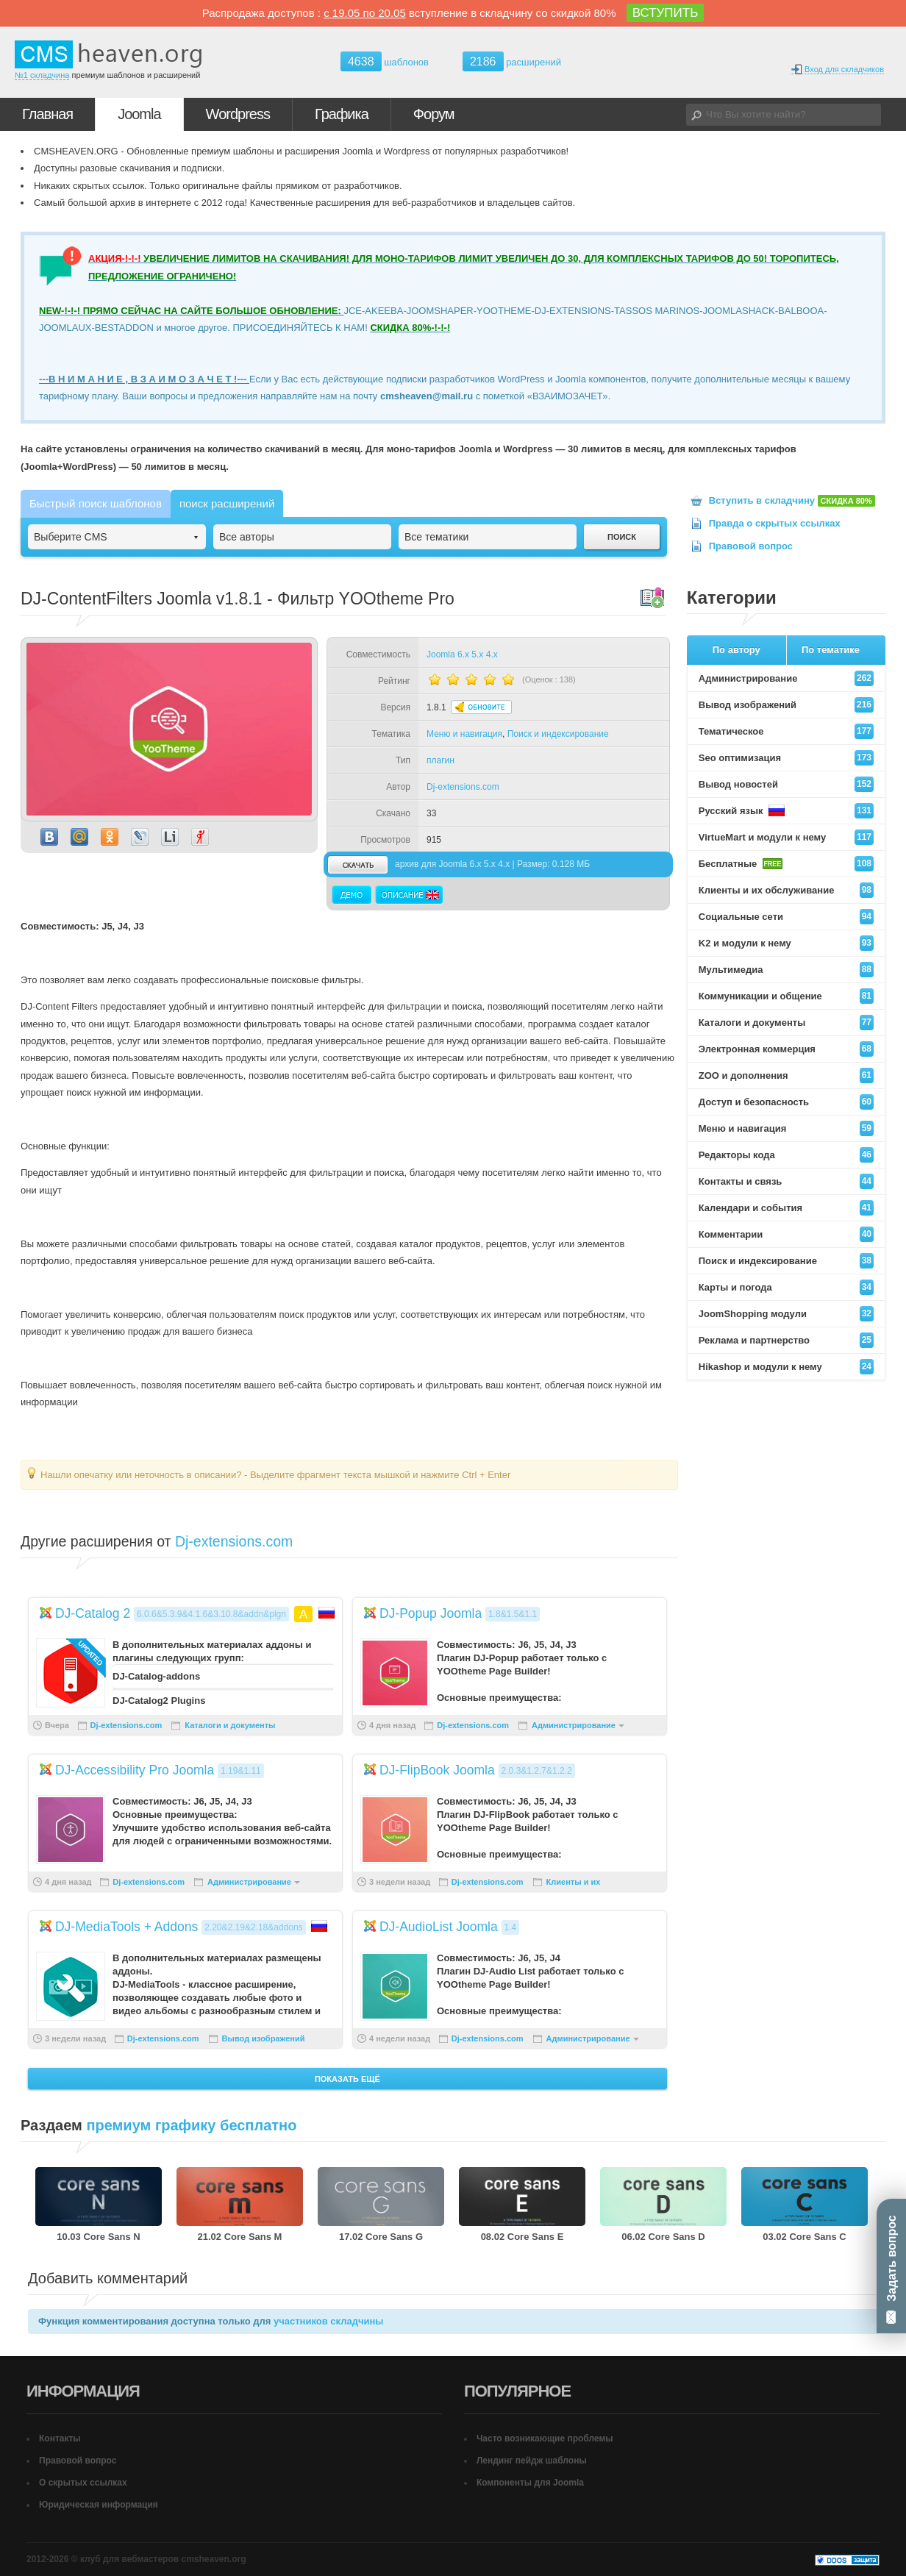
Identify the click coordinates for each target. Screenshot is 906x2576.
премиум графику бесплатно (191, 2125)
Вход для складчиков (837, 69)
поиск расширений (226, 503)
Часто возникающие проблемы (545, 2438)
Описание (409, 895)
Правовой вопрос (751, 546)
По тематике (831, 649)
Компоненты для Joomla (530, 2482)
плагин (440, 760)
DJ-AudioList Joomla (438, 1926)
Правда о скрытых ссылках (775, 523)
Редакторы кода (786, 1155)
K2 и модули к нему (786, 943)
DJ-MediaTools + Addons (126, 1926)
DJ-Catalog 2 (92, 1613)
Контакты (60, 2438)
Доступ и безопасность (786, 1102)
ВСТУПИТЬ (665, 13)
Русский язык (786, 810)
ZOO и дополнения (786, 1075)
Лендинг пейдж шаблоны (532, 2460)
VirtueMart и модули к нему (786, 837)
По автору (736, 649)
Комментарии (786, 1234)
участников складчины (328, 2321)
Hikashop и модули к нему (786, 1366)
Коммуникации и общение (786, 996)
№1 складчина (42, 75)
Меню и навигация (464, 734)
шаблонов (384, 62)
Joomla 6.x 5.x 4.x (462, 654)
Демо (352, 895)
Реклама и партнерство (786, 1340)
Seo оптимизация (786, 758)
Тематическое (786, 731)
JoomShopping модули (786, 1313)
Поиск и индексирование (558, 734)
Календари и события (786, 1208)
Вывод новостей (786, 784)
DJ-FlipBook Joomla (437, 1770)
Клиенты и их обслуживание (786, 890)
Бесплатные (786, 863)
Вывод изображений (263, 2038)
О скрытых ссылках (83, 2482)
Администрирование (574, 1725)
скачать (357, 864)
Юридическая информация (98, 2505)
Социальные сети (786, 916)
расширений (512, 61)
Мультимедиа (786, 969)
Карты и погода (786, 1287)
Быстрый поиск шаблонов (95, 503)
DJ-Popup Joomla (430, 1613)
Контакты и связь (786, 1181)
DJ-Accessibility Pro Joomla (134, 1770)
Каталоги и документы (230, 1725)
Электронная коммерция (786, 1049)
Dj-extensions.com (463, 787)
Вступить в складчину (792, 500)
